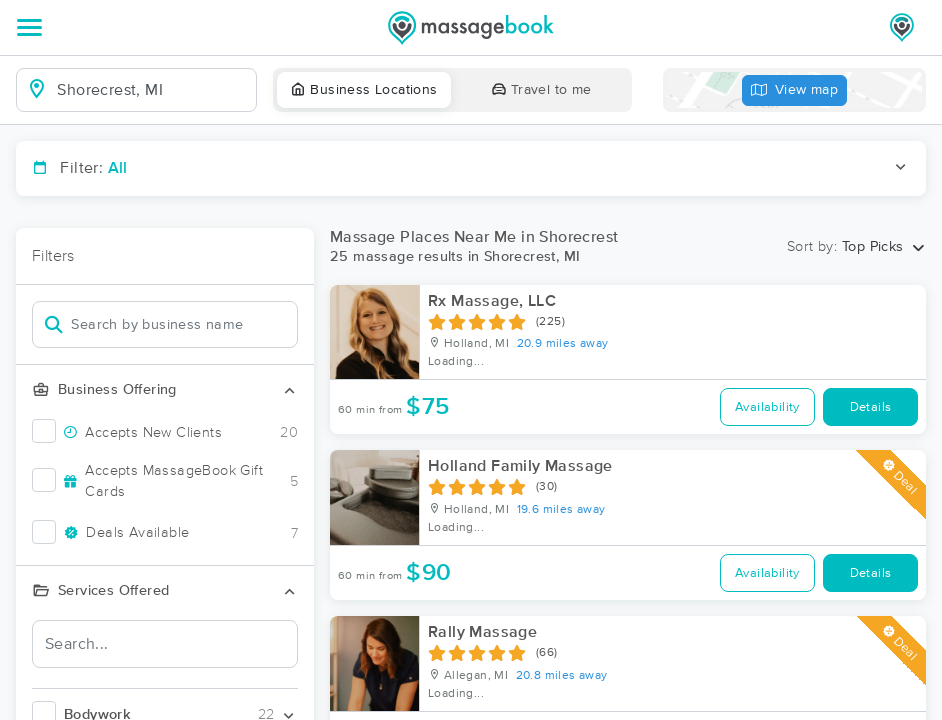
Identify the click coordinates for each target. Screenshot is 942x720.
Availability (767, 407)
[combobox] (152, 90)
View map (795, 90)
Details (871, 407)
